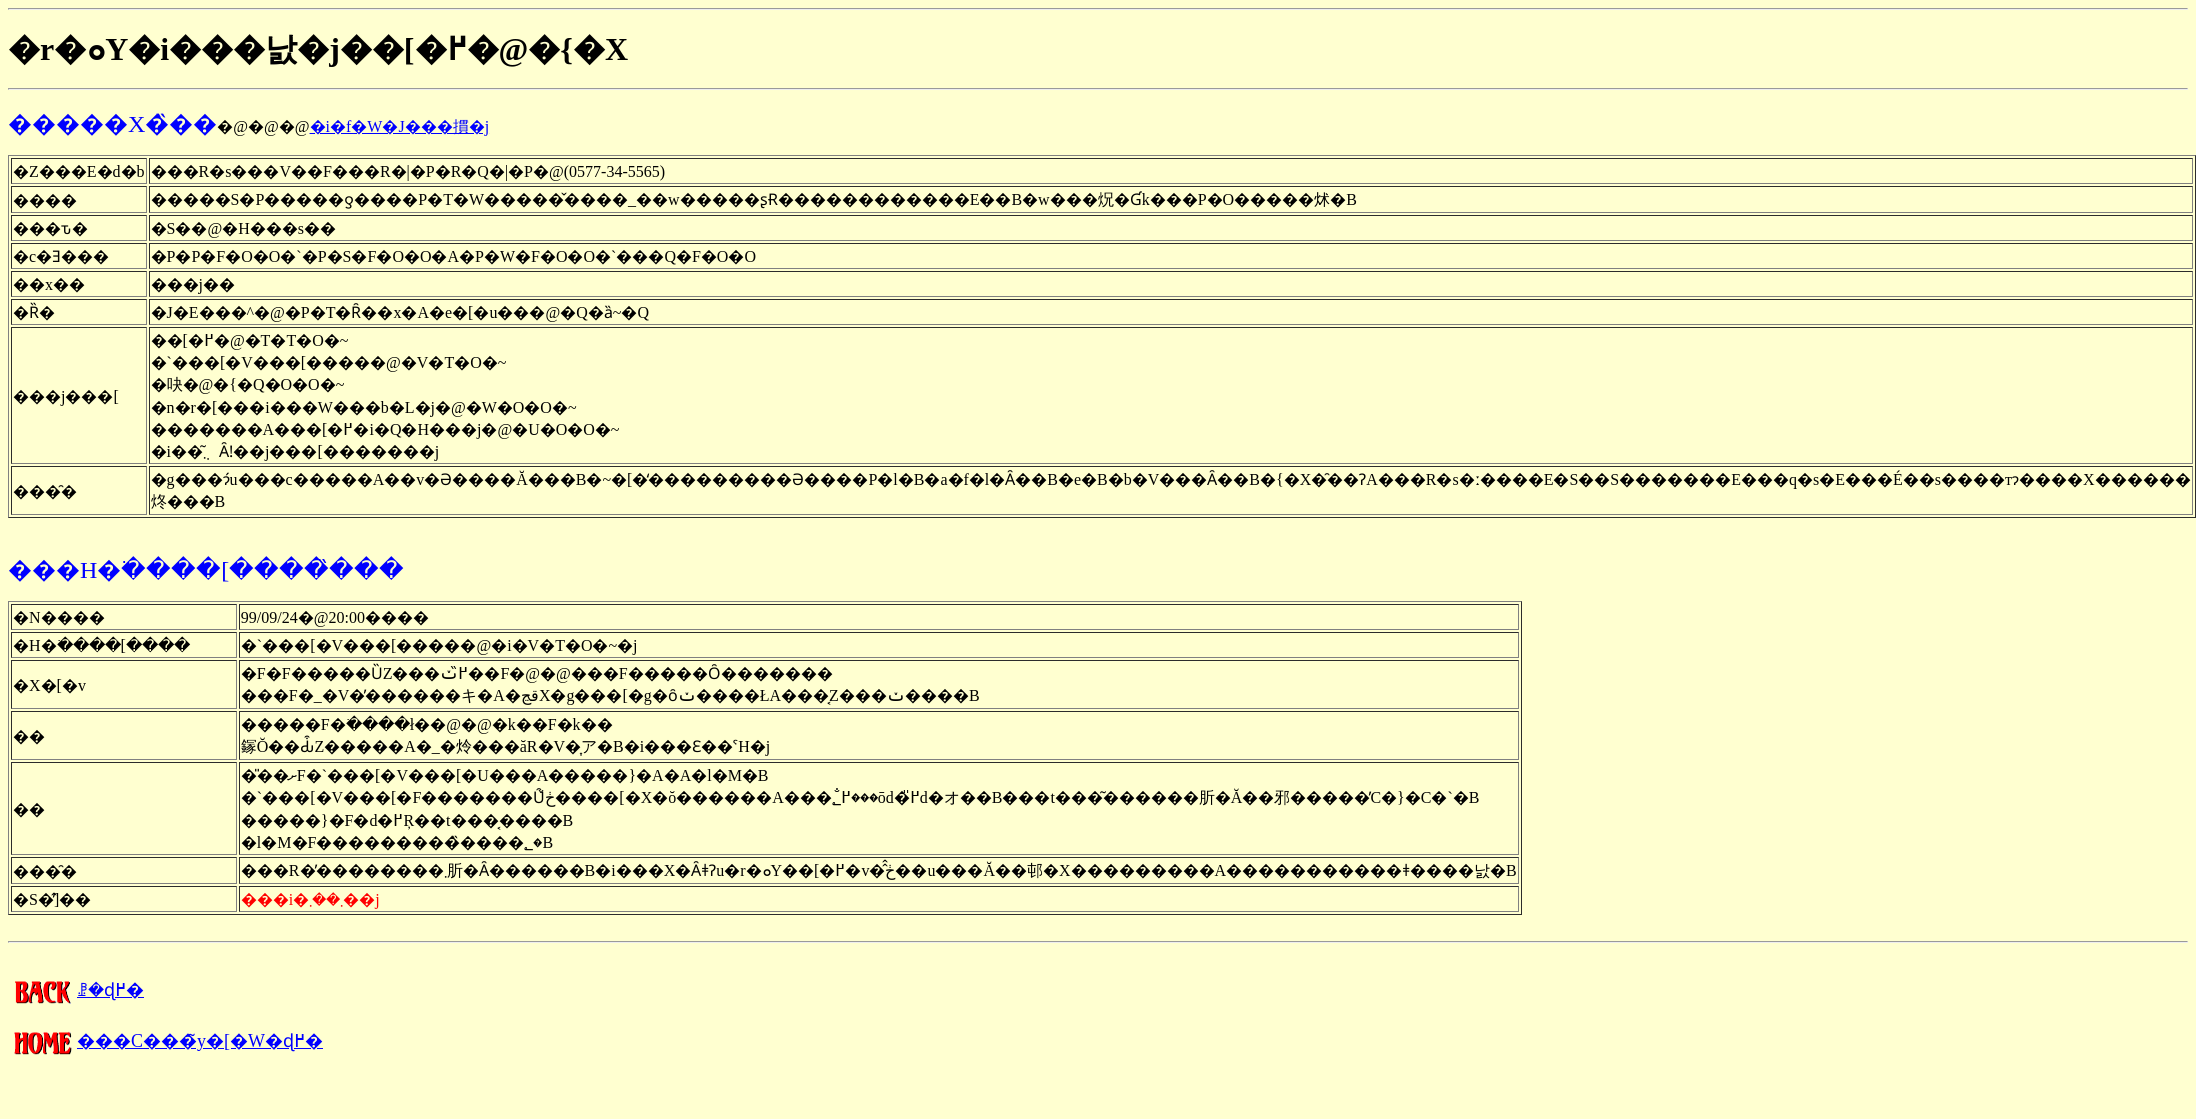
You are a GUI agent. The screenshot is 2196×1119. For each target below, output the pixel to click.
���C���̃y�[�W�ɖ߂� (165, 1041)
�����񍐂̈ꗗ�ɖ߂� (76, 990)
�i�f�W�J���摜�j (400, 126)
